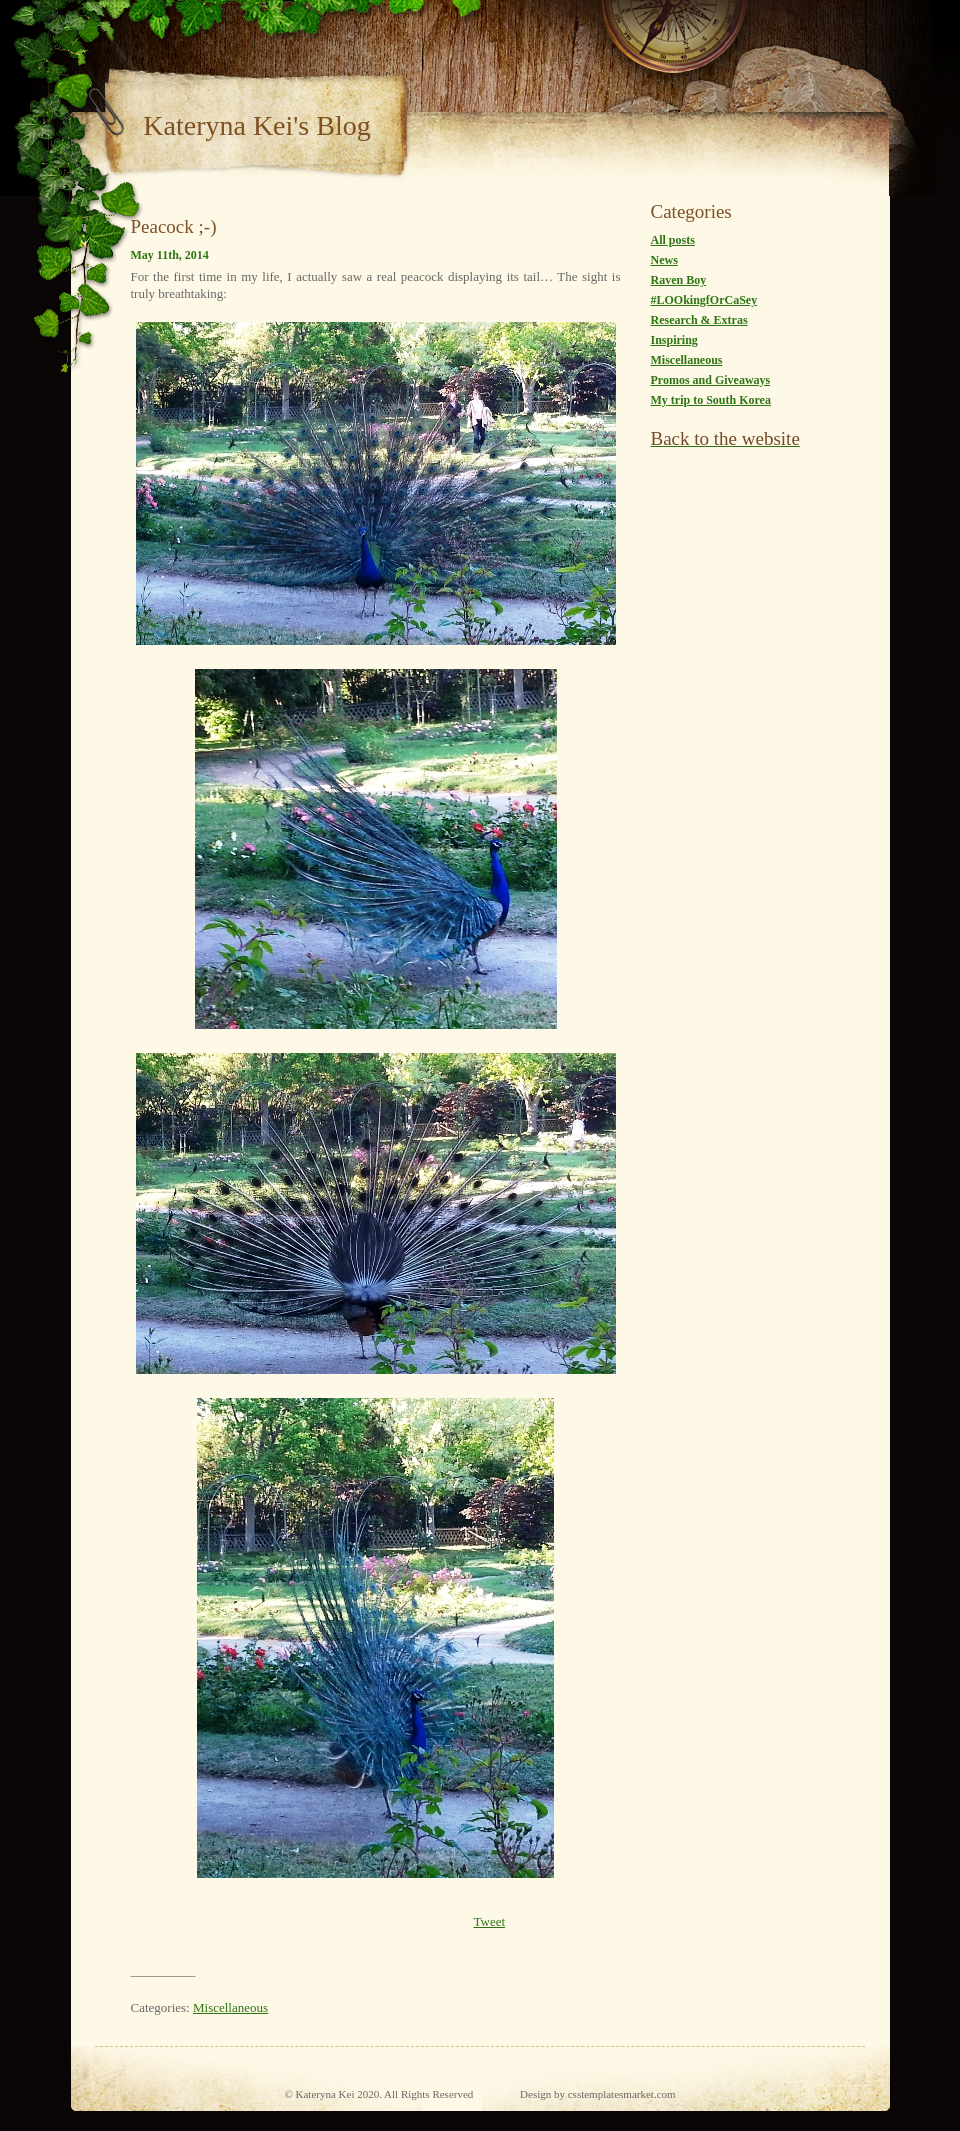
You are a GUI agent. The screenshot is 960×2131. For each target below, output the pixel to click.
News (664, 260)
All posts (673, 240)
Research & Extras (699, 320)
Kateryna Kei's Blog (256, 125)
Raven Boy (679, 280)
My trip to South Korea (711, 400)
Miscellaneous (230, 2007)
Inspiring (674, 340)
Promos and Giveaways (711, 380)
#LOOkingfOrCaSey (704, 300)
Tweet (489, 1921)
